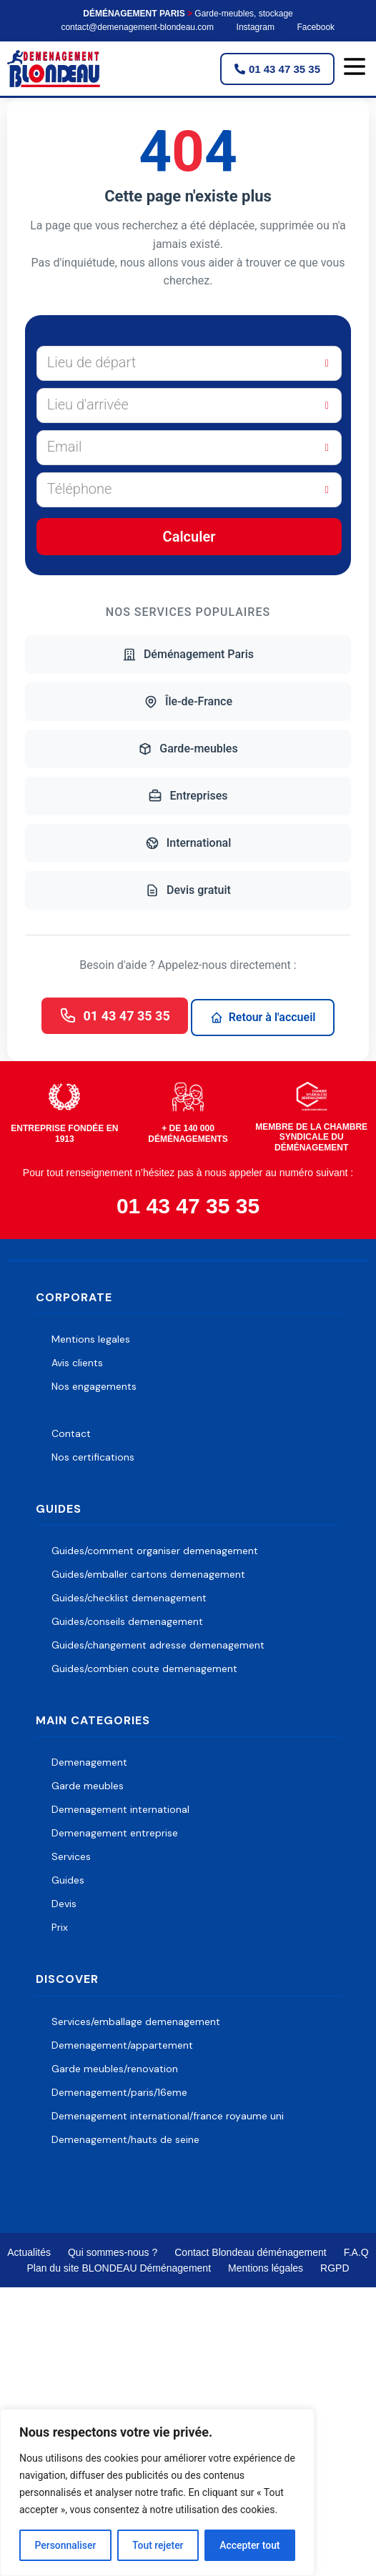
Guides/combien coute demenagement (144, 1668)
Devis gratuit (188, 890)
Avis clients (77, 1362)
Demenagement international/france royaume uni (167, 2115)
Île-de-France (188, 702)
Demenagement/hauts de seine (125, 2139)
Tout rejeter (158, 2545)
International (188, 843)
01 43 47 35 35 (114, 1015)
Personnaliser (65, 2545)
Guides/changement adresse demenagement (157, 1644)
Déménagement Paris (188, 654)
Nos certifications (92, 1457)
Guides (67, 1880)
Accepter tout (249, 2545)
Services (71, 1856)
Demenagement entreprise (114, 1832)
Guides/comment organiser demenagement (154, 1550)
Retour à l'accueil (263, 1017)
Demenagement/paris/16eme (119, 2092)
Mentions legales (90, 1339)
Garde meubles (87, 1785)
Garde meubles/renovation (114, 2068)
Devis (63, 1903)
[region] (157, 2492)
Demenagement (89, 1762)
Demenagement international (120, 1809)
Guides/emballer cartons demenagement (148, 1574)
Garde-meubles (187, 749)
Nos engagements (94, 1386)
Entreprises (187, 796)
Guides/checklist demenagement (129, 1597)
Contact (71, 1433)
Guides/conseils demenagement (127, 1621)
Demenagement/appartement (122, 2045)
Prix (59, 1927)
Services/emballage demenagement (135, 2021)
